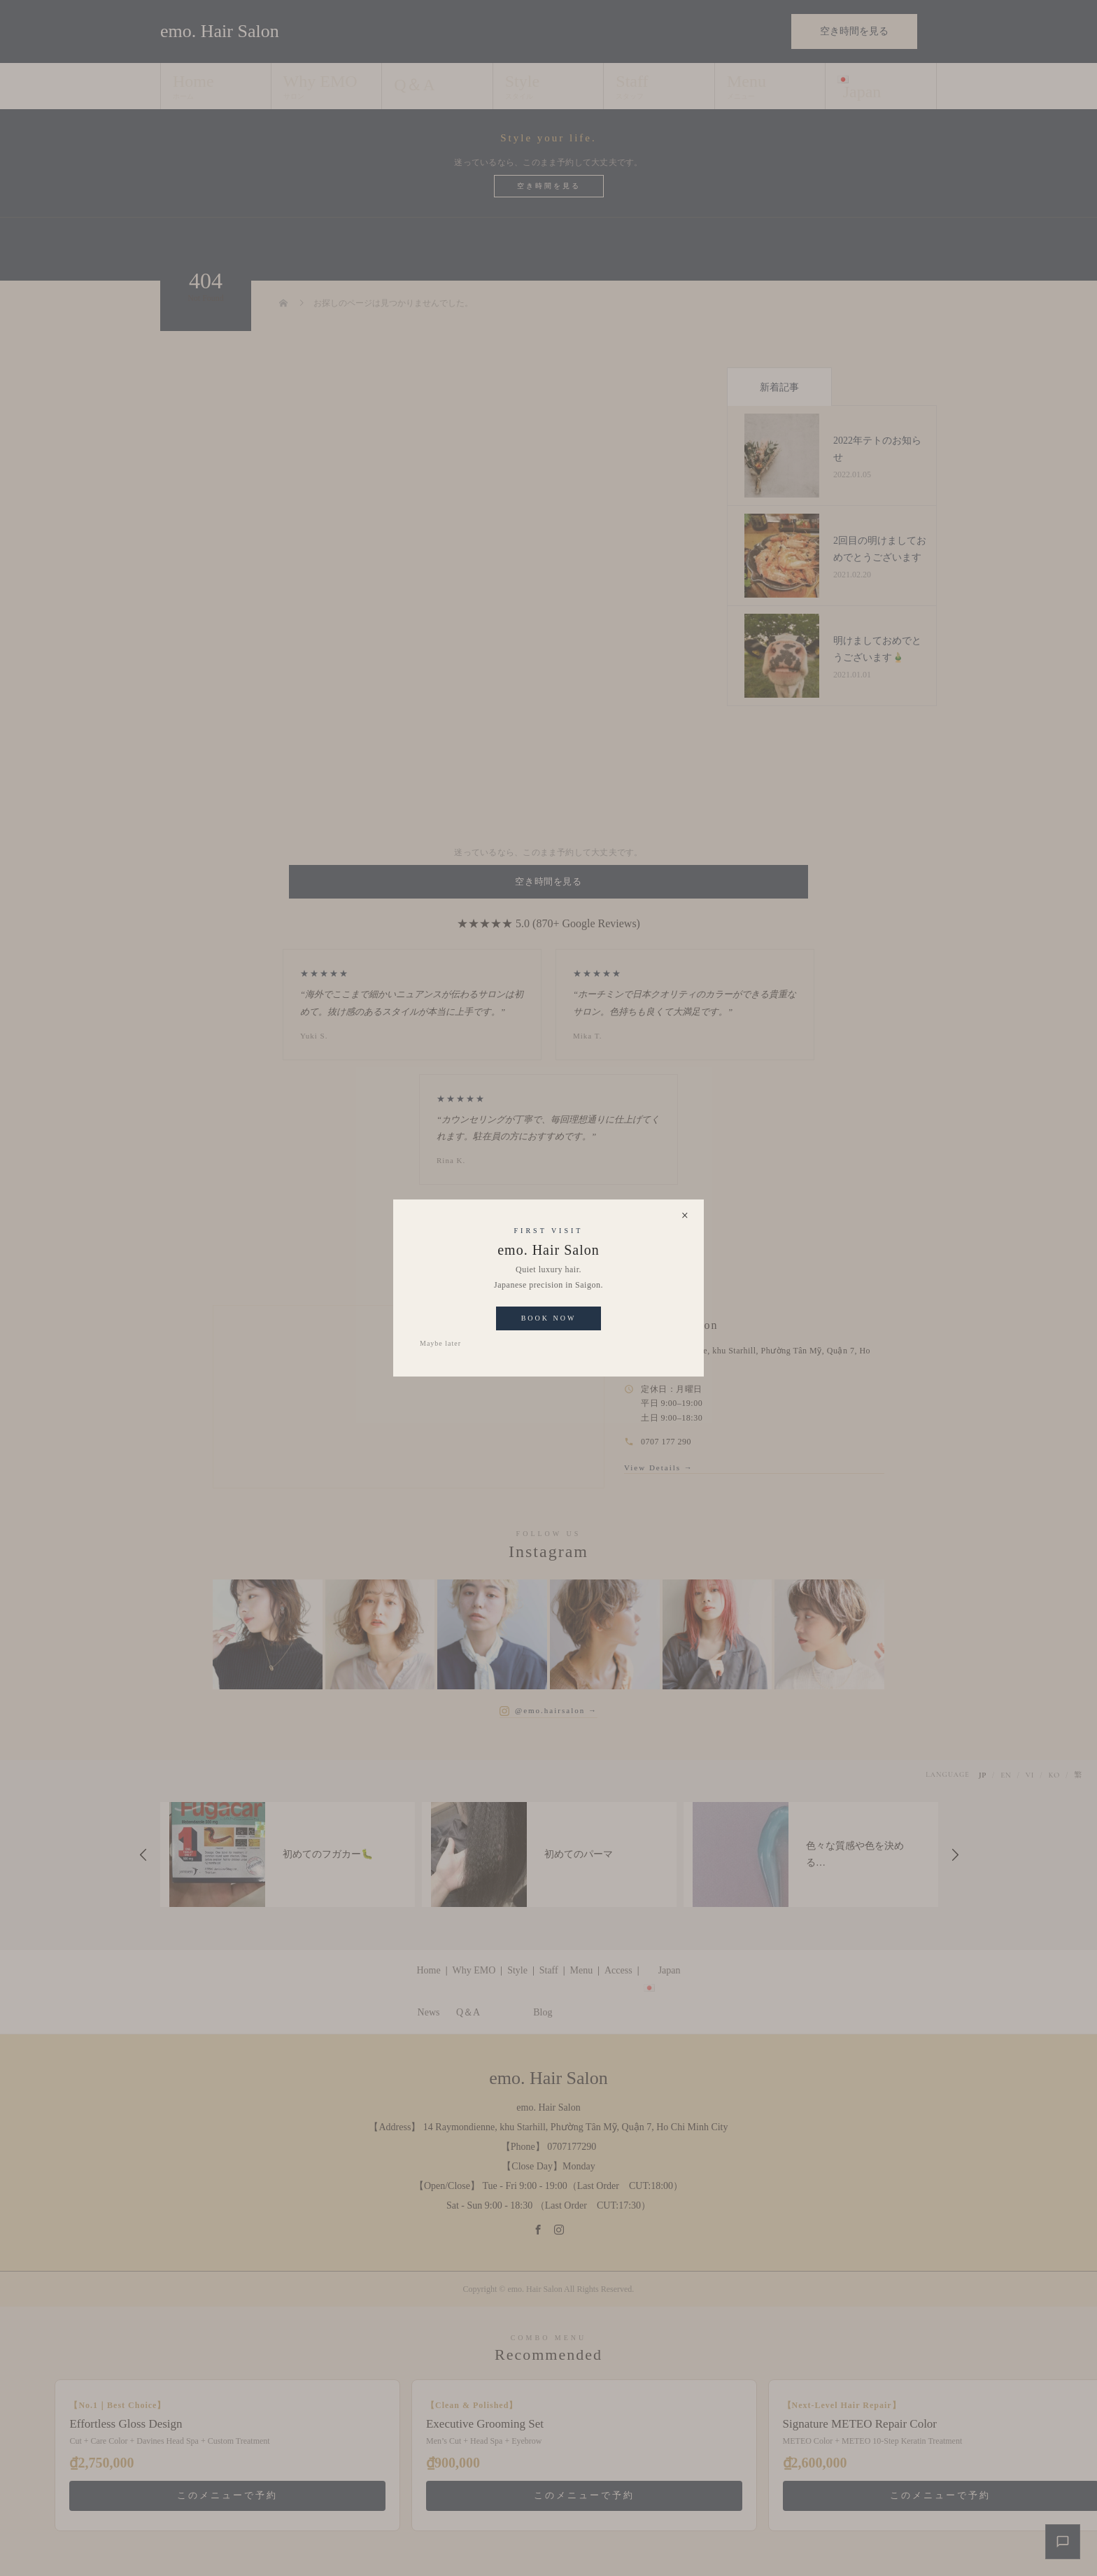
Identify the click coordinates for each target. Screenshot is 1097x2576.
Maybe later (440, 1343)
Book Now (548, 1318)
